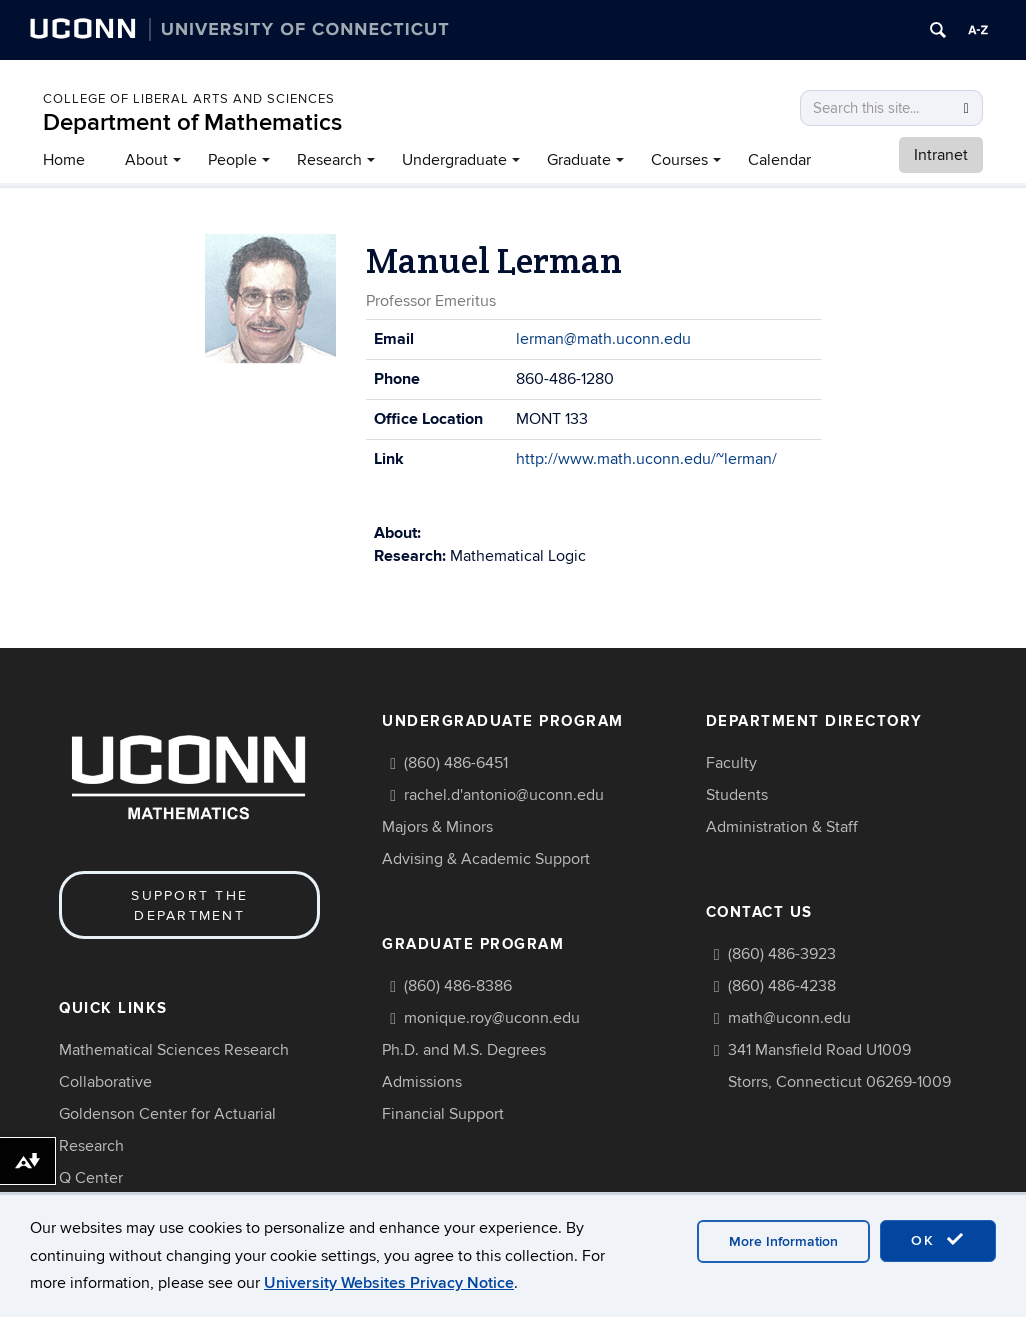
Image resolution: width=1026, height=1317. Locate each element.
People (232, 160)
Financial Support (443, 1114)
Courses (679, 160)
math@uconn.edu (789, 1018)
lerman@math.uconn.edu (603, 339)
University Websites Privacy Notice (389, 1283)
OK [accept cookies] (938, 1240)
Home (64, 160)
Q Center (91, 1178)
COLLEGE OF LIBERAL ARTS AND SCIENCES (189, 99)
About (146, 160)
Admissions (422, 1082)
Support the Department (189, 905)
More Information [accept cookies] (783, 1241)
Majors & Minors (437, 827)
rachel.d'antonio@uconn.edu (504, 795)
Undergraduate (454, 160)
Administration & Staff (782, 827)
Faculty (731, 763)
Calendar (779, 160)
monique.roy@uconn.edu (492, 1018)
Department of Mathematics (192, 122)
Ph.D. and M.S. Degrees (464, 1050)
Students (737, 795)
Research (329, 160)
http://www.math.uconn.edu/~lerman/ (646, 459)
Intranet (941, 155)
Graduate (579, 160)
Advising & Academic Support (486, 859)
